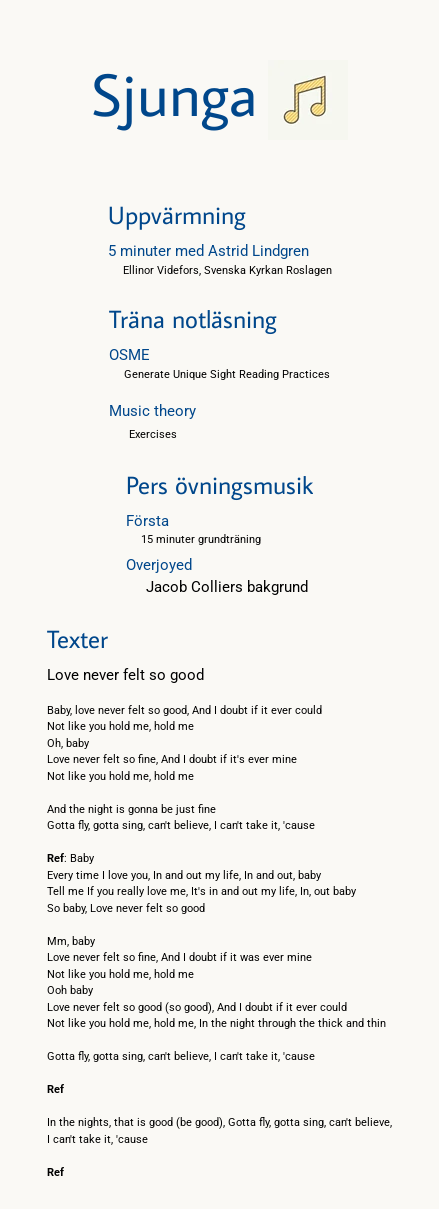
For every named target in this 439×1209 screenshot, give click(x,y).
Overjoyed (159, 565)
